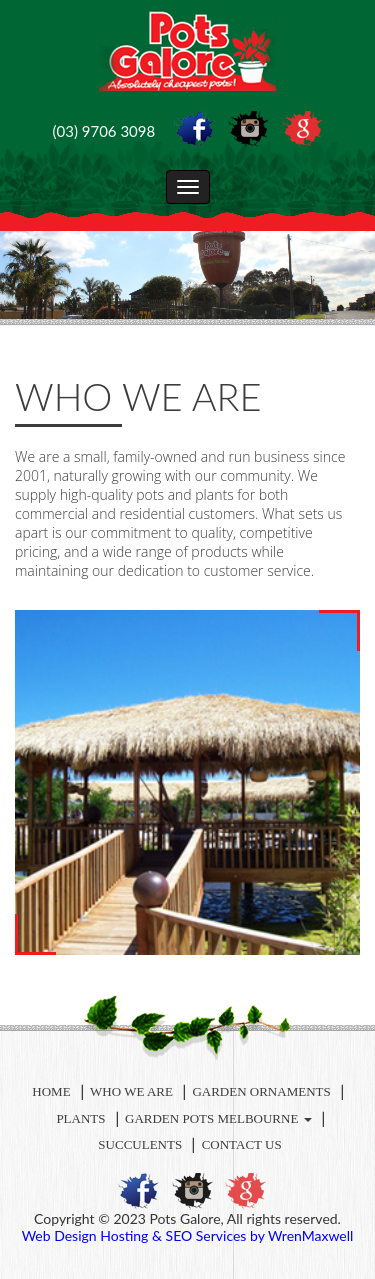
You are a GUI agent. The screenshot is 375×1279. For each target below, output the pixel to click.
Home (51, 1091)
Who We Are (131, 1091)
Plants (80, 1118)
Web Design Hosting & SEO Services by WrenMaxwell (188, 1235)
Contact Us (242, 1144)
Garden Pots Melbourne (218, 1118)
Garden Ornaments (261, 1091)
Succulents (140, 1144)
